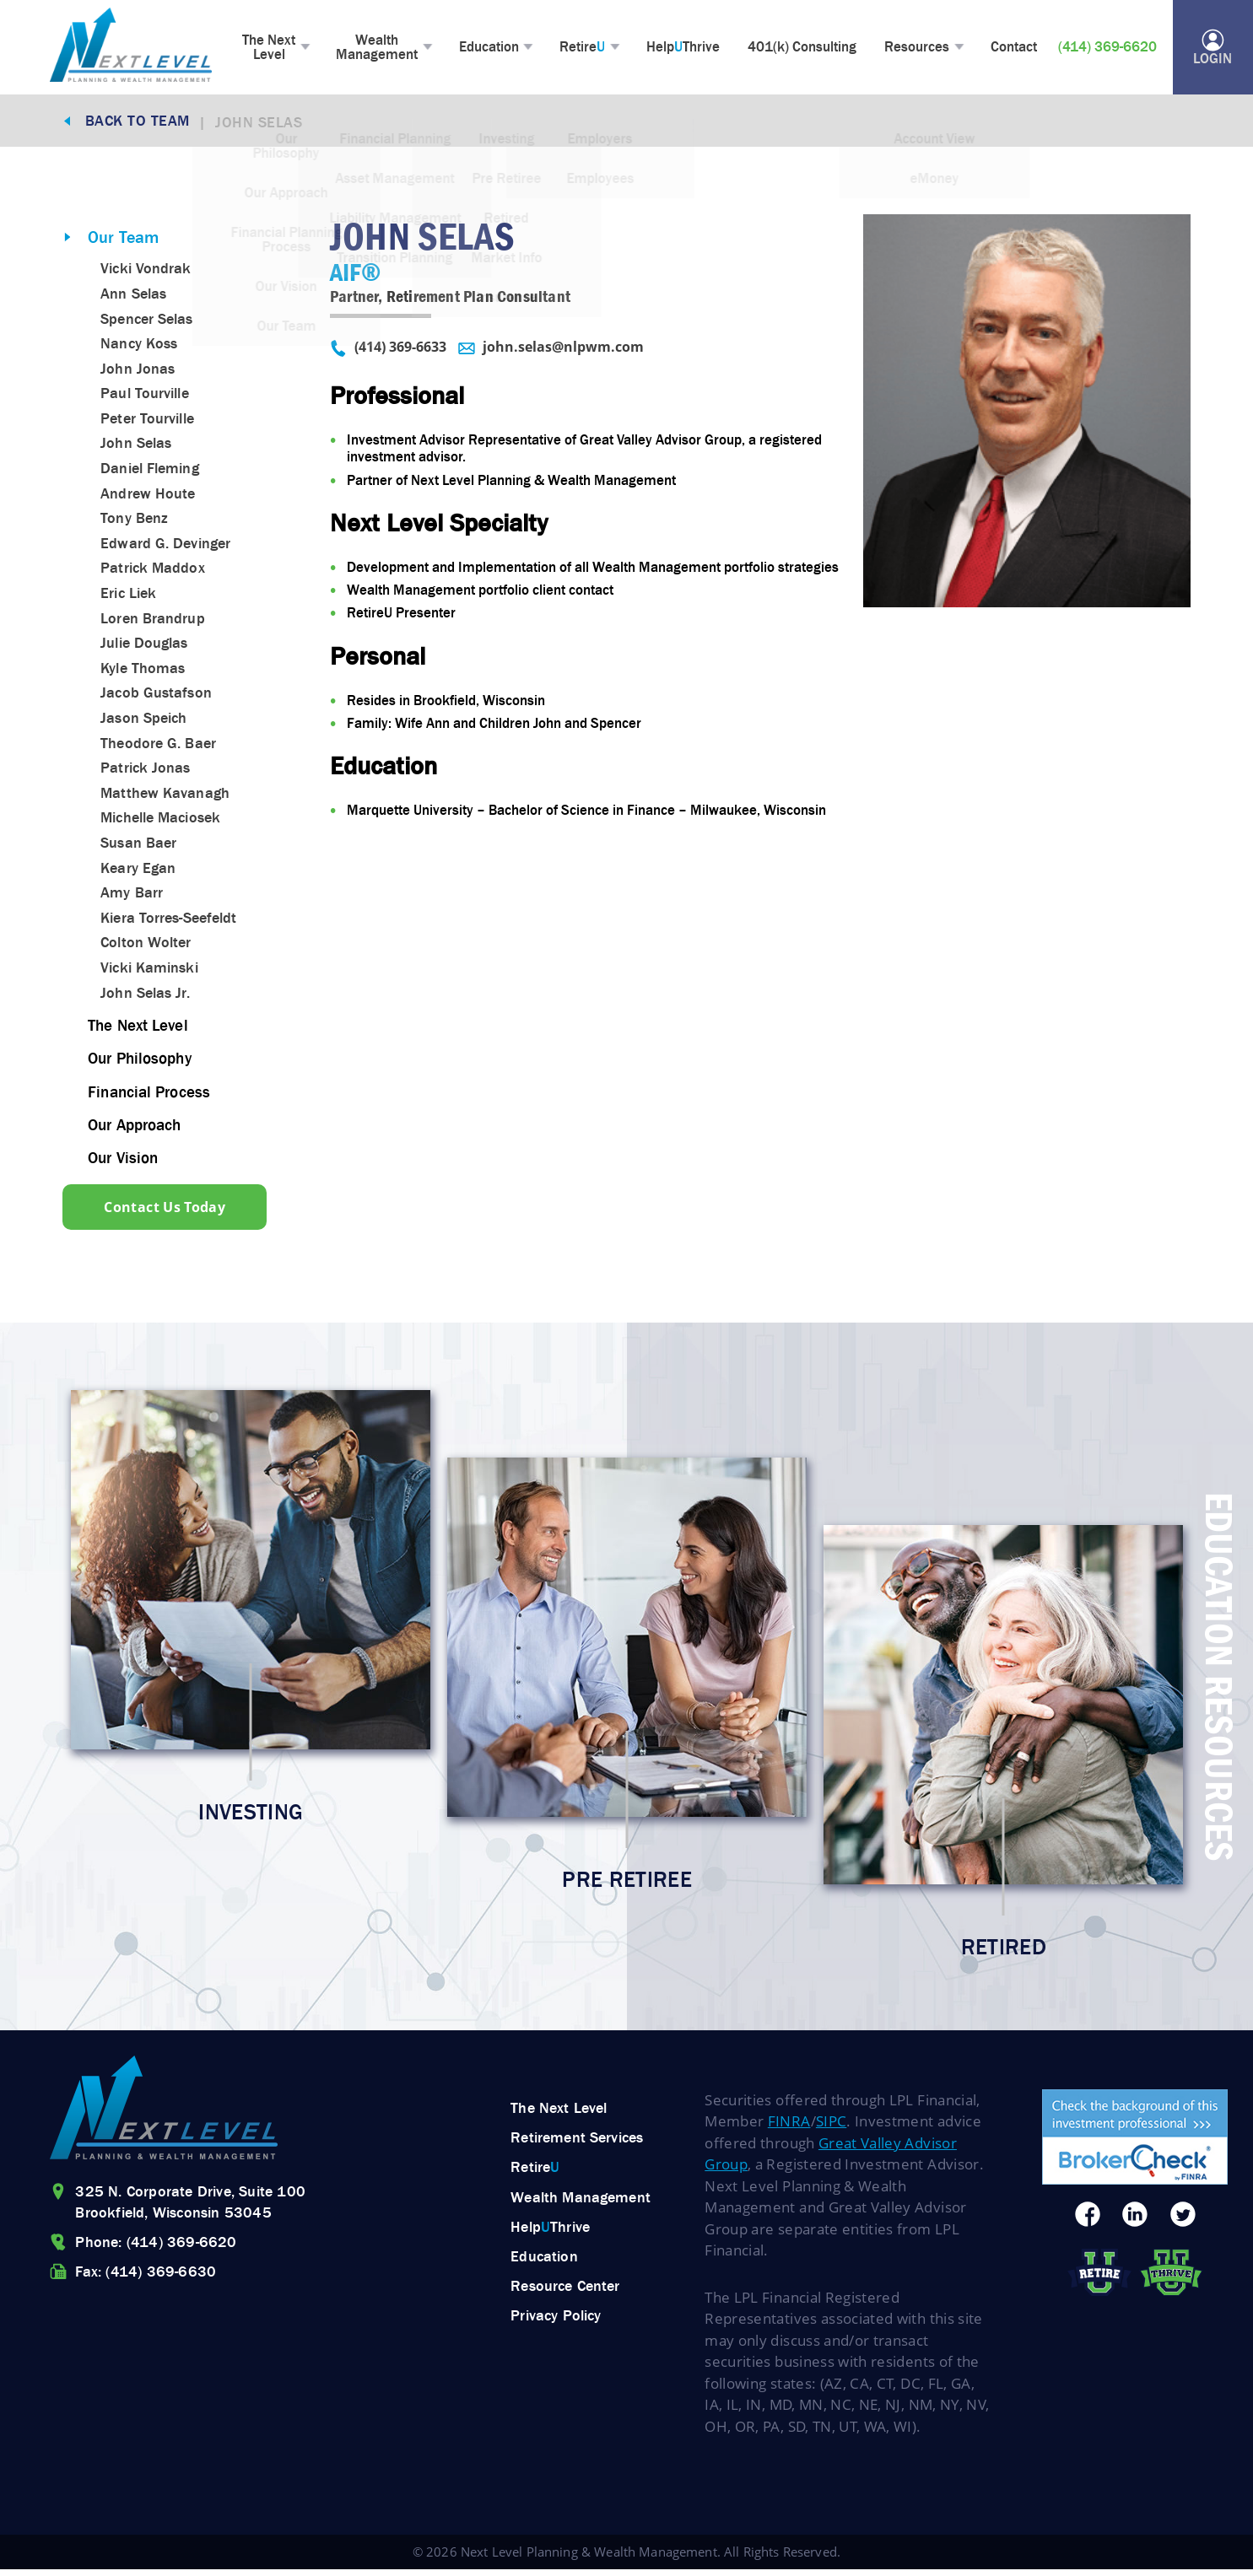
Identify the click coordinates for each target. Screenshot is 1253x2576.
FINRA (789, 2127)
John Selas (135, 447)
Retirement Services (576, 2144)
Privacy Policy (555, 2322)
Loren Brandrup (152, 622)
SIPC (831, 2127)
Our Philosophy (143, 1062)
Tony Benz (134, 523)
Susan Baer (138, 846)
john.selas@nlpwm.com (551, 353)
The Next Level (270, 47)
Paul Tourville (144, 398)
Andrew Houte (147, 497)
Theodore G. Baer (158, 747)
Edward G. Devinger (165, 547)
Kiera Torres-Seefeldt (168, 921)
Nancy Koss (138, 347)
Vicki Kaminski (148, 971)
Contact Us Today (168, 1210)
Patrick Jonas (145, 772)
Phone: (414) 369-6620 (155, 2248)
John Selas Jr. (144, 997)
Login (1210, 50)
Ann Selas (133, 297)
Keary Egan (138, 872)
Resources (920, 48)
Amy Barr (131, 896)
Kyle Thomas (142, 672)
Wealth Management (380, 47)
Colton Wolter (145, 947)
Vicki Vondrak (145, 273)
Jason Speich (143, 722)
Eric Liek (128, 597)
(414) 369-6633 (388, 353)
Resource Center (564, 2292)
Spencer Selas (146, 323)
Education (492, 48)
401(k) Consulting (807, 48)
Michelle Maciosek (160, 822)
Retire (587, 48)
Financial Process (152, 1095)
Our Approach (138, 1127)
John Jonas (137, 372)
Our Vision (125, 1160)
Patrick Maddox (152, 572)
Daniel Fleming (149, 472)
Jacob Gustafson (156, 697)
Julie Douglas (143, 647)
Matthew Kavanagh (165, 797)
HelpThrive (689, 48)
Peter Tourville (147, 422)
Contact (1019, 48)
